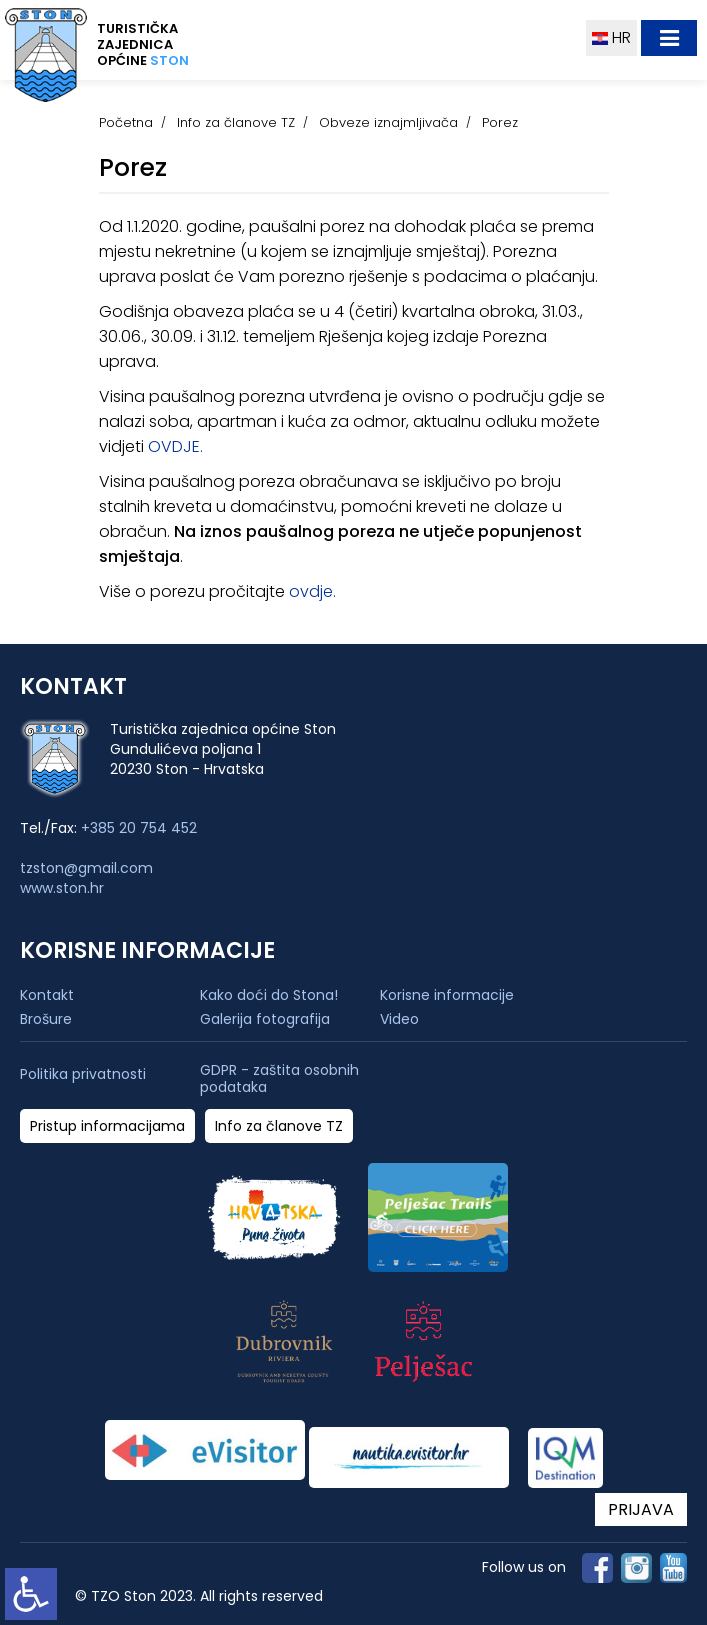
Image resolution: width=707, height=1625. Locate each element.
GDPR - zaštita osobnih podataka (279, 1079)
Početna (126, 122)
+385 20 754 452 (139, 828)
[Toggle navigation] (669, 38)
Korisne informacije (447, 995)
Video (399, 1019)
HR (611, 37)
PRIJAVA (641, 1509)
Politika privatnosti (83, 1074)
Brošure (46, 1019)
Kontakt (47, 995)
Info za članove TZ (236, 122)
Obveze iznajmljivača (388, 122)
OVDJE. (175, 446)
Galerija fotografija (265, 1019)
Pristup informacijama (107, 1126)
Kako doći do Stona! (269, 995)
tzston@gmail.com (86, 868)
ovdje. (312, 591)
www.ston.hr (62, 888)
